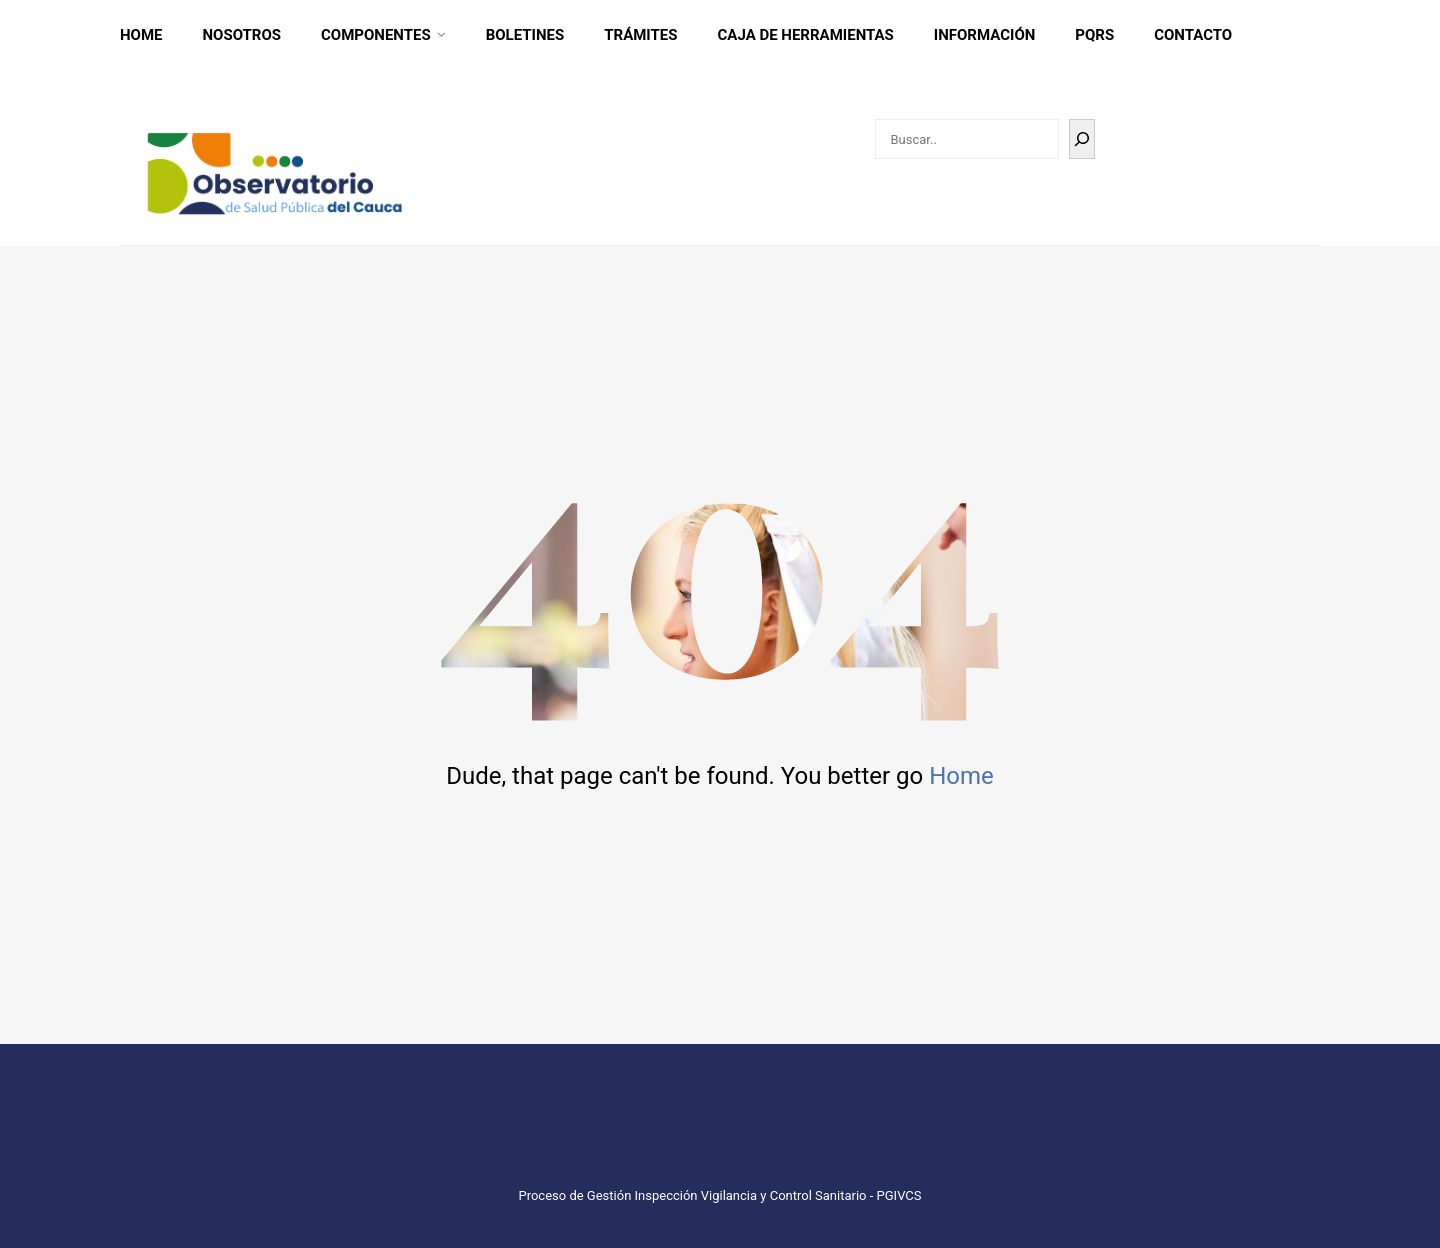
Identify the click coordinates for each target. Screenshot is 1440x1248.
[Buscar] (1082, 139)
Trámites (640, 35)
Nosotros (242, 35)
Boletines (525, 35)
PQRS (1094, 35)
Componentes (376, 35)
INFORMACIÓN (985, 35)
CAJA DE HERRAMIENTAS (806, 35)
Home (141, 35)
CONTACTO (1193, 35)
